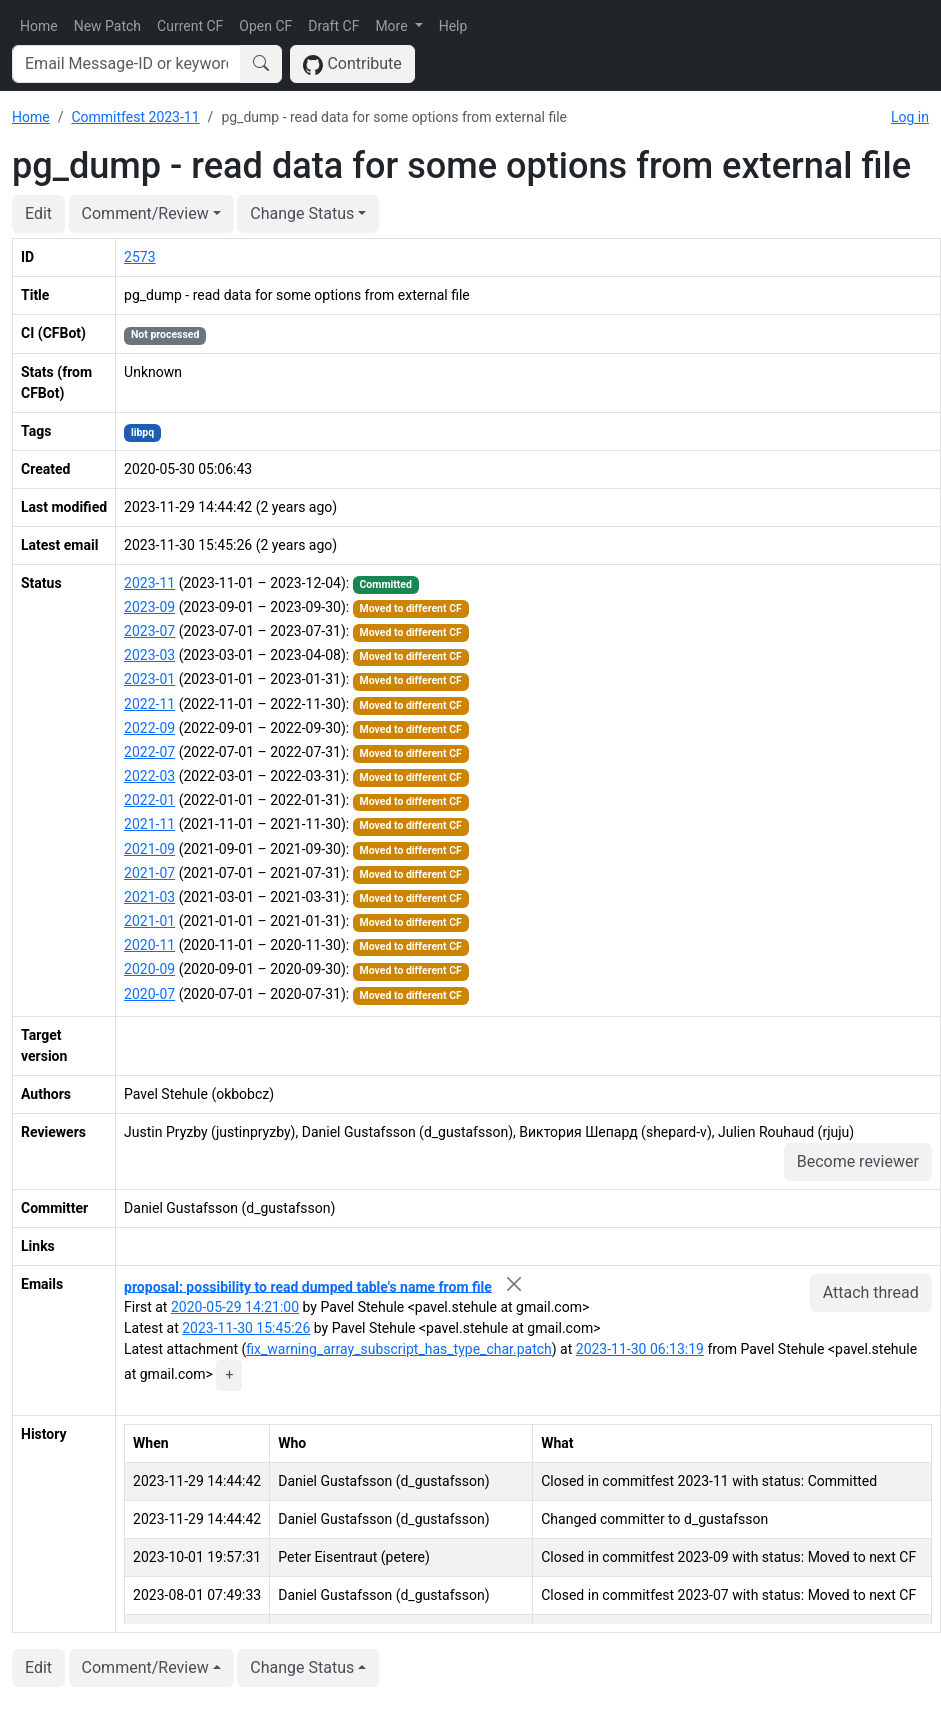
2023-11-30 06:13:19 (640, 1349)
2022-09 (149, 728)
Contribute (352, 64)
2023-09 (149, 607)
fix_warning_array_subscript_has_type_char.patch (399, 1349)
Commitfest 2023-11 (135, 117)
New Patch (107, 26)
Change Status (302, 213)
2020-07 (149, 994)
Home (39, 26)
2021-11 (149, 824)
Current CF (190, 26)
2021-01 (149, 921)
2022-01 (149, 800)
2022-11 (149, 704)
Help (453, 26)
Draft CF (333, 26)
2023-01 (149, 679)
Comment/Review (145, 213)
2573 (139, 257)
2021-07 (149, 873)
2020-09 (149, 969)
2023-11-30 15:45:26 (246, 1328)
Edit (38, 213)
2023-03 (149, 655)
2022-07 (149, 752)
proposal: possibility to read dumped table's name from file (308, 1286)
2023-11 (149, 583)
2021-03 (149, 897)
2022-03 (149, 776)
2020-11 (149, 945)
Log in (910, 117)
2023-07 (149, 631)
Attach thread (871, 1292)
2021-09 (149, 849)
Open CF (265, 26)
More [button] (393, 26)
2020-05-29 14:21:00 (235, 1307)
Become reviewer (858, 1161)
